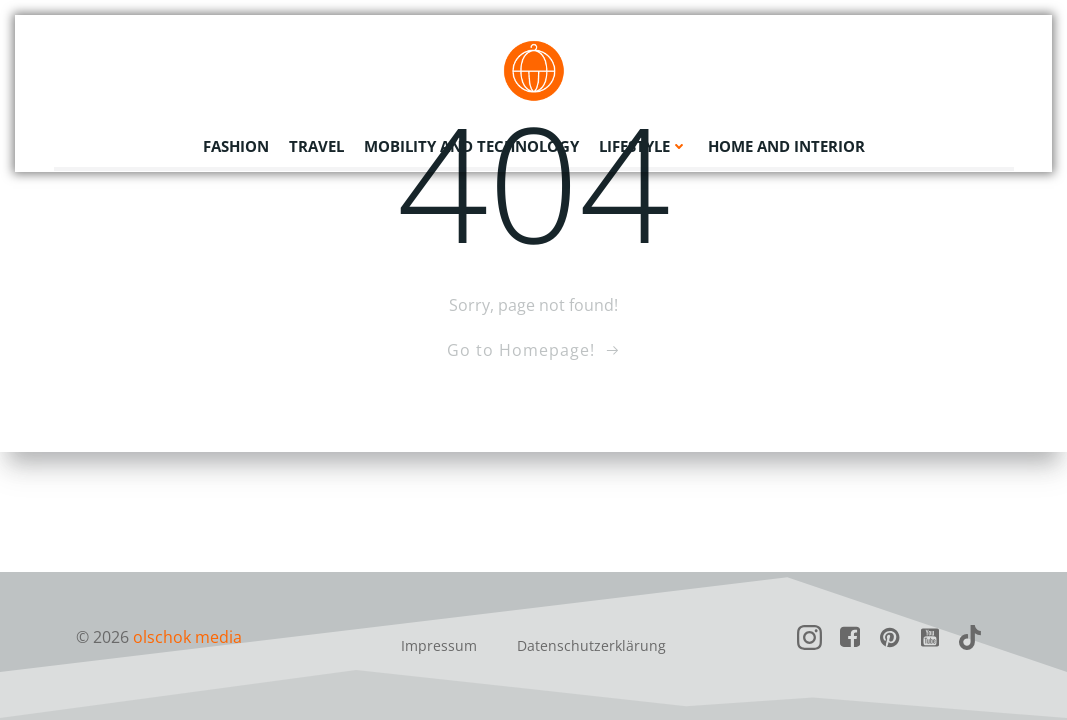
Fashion (236, 145)
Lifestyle (643, 145)
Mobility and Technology (471, 145)
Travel (316, 145)
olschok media (188, 637)
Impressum (439, 645)
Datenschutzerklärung (591, 645)
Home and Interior (786, 145)
